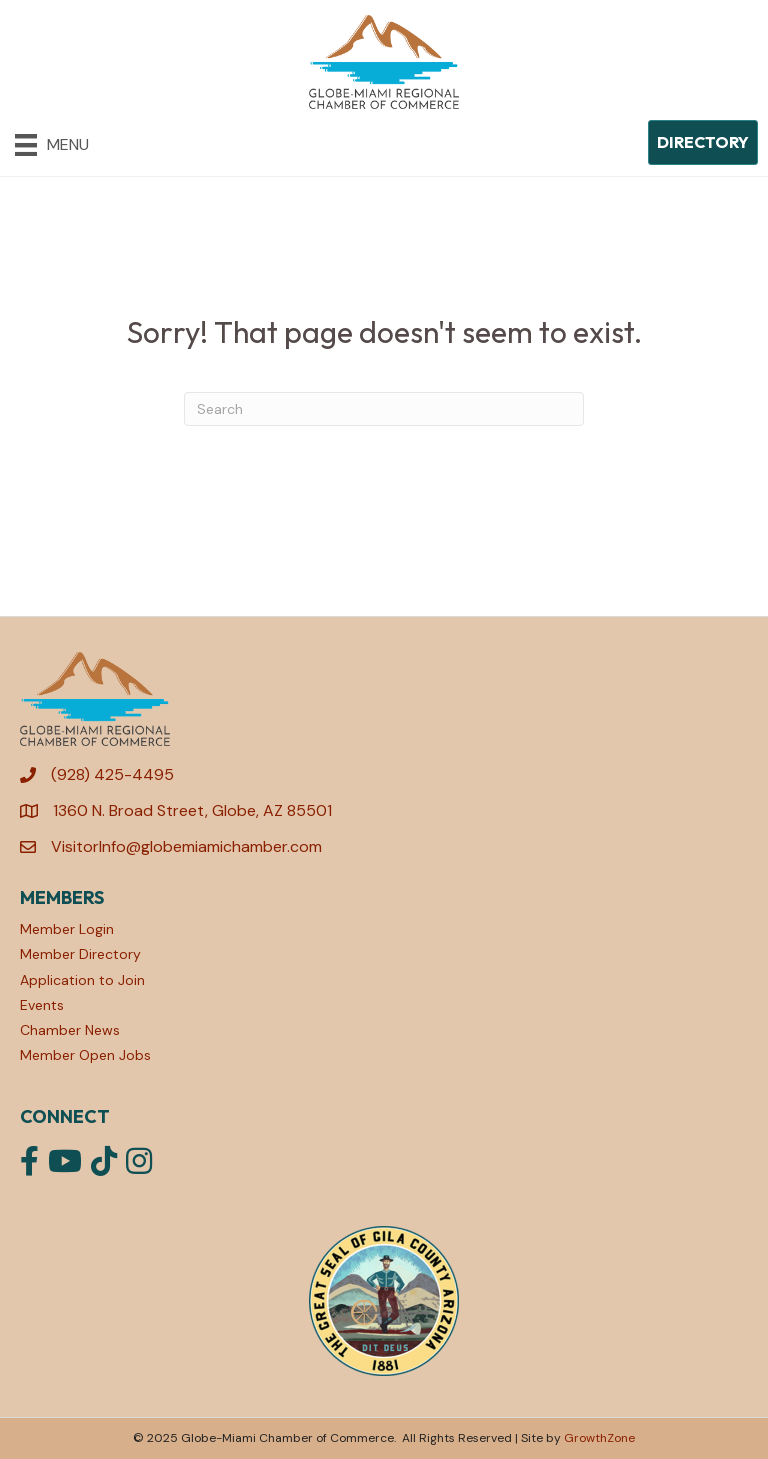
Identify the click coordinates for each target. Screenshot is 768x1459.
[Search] (384, 409)
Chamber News (70, 1030)
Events (42, 1005)
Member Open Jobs (85, 1055)
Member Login (67, 929)
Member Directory (80, 954)
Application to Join (82, 980)
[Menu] (52, 145)
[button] (703, 142)
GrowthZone (599, 1438)
